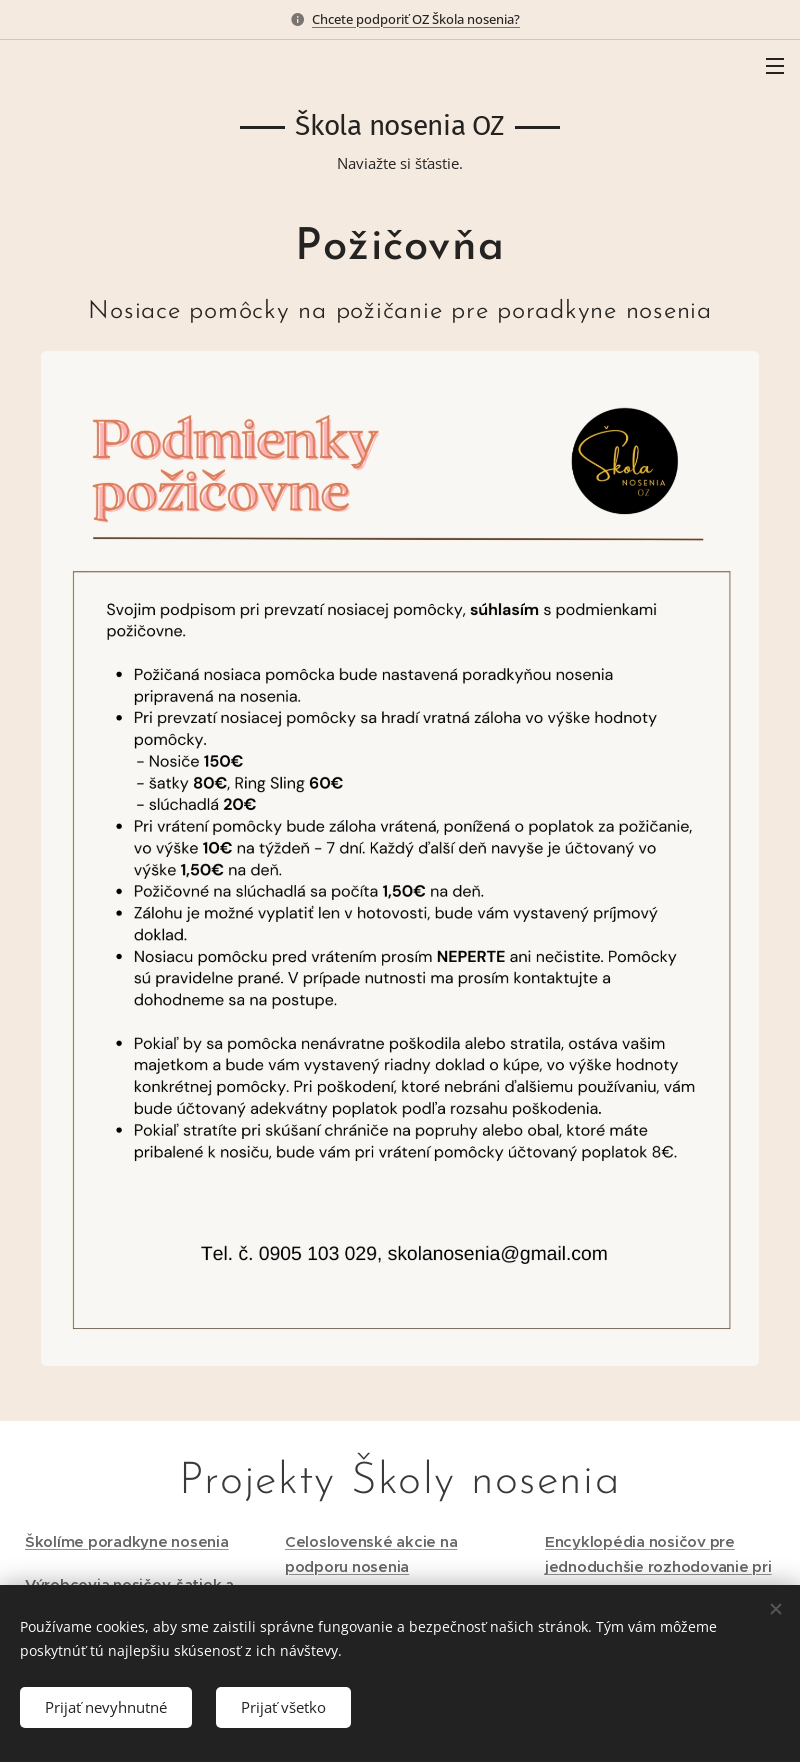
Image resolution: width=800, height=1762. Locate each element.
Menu (775, 66)
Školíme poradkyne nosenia (127, 1541)
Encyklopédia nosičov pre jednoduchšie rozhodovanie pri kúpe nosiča (658, 1566)
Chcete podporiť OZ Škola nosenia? (416, 19)
